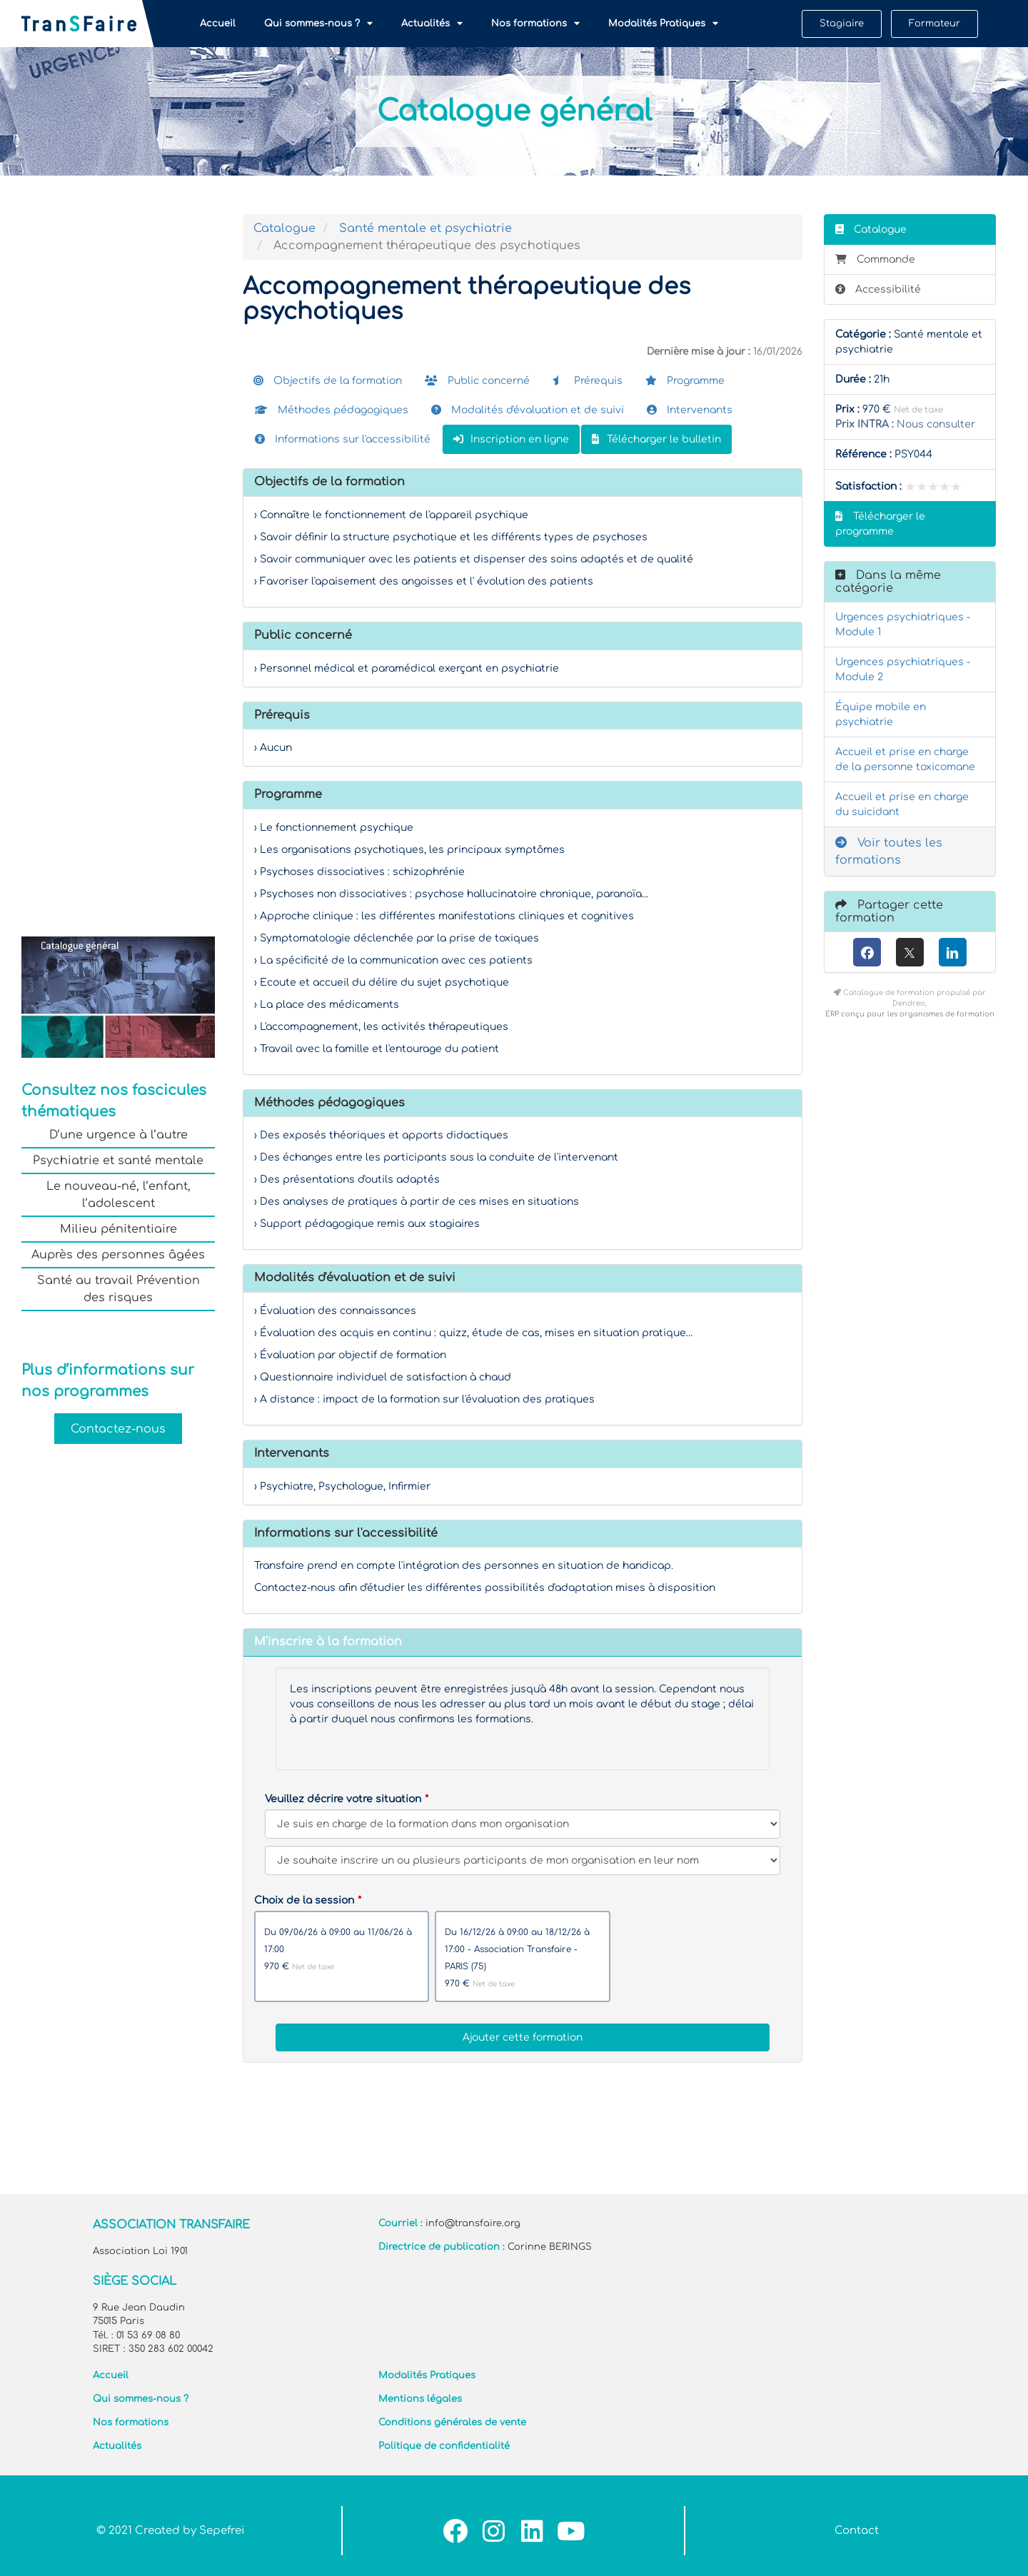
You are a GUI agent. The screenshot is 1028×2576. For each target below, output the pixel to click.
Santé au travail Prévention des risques (118, 1289)
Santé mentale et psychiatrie (425, 228)
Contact (857, 2531)
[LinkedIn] (953, 952)
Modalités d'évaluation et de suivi (527, 410)
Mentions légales (420, 2399)
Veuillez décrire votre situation (343, 1799)
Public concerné (477, 380)
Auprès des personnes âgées (118, 1254)
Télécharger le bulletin (656, 439)
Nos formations (535, 24)
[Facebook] (867, 952)
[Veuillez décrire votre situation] (522, 1860)
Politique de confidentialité (444, 2446)
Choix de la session (304, 1900)
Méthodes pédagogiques (331, 410)
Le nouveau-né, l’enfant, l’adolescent (118, 1195)
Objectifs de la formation (327, 380)
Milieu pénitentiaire (118, 1229)
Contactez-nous (118, 1428)
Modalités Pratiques (663, 24)
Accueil (218, 24)
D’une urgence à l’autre (118, 1134)
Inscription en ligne (511, 439)
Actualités (432, 24)
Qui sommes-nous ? (318, 24)
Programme (685, 380)
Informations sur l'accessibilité (342, 439)
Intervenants (689, 410)
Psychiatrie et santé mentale (118, 1160)
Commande (875, 259)
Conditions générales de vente (452, 2423)
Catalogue (284, 228)
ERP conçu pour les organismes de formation (909, 1014)
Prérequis (588, 380)
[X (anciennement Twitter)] (910, 952)
